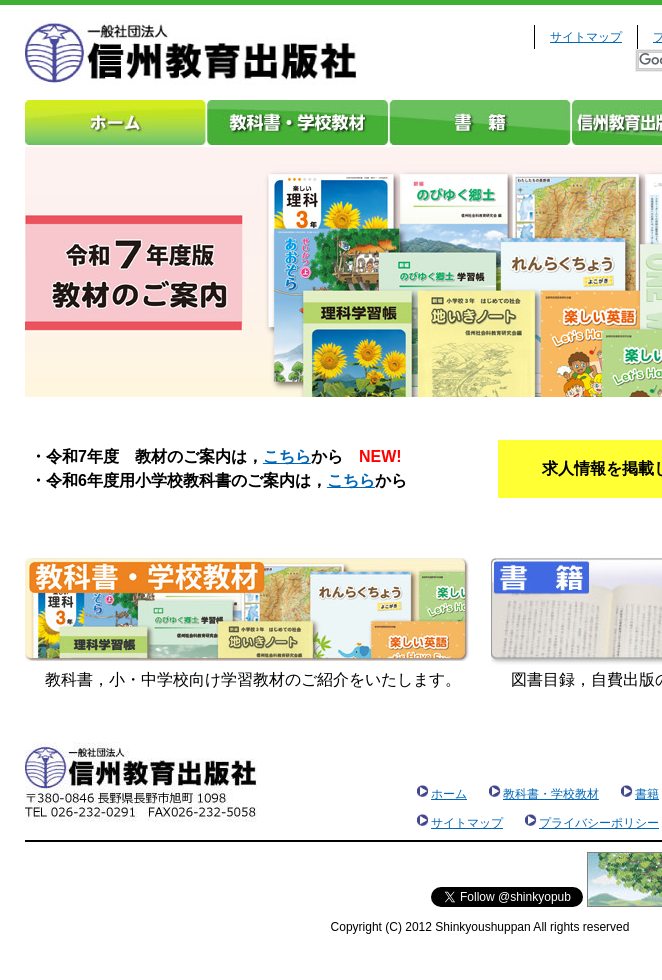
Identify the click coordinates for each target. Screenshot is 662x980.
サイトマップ (586, 37)
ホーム (116, 122)
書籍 (480, 122)
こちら (287, 456)
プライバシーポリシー (599, 823)
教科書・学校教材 (298, 122)
